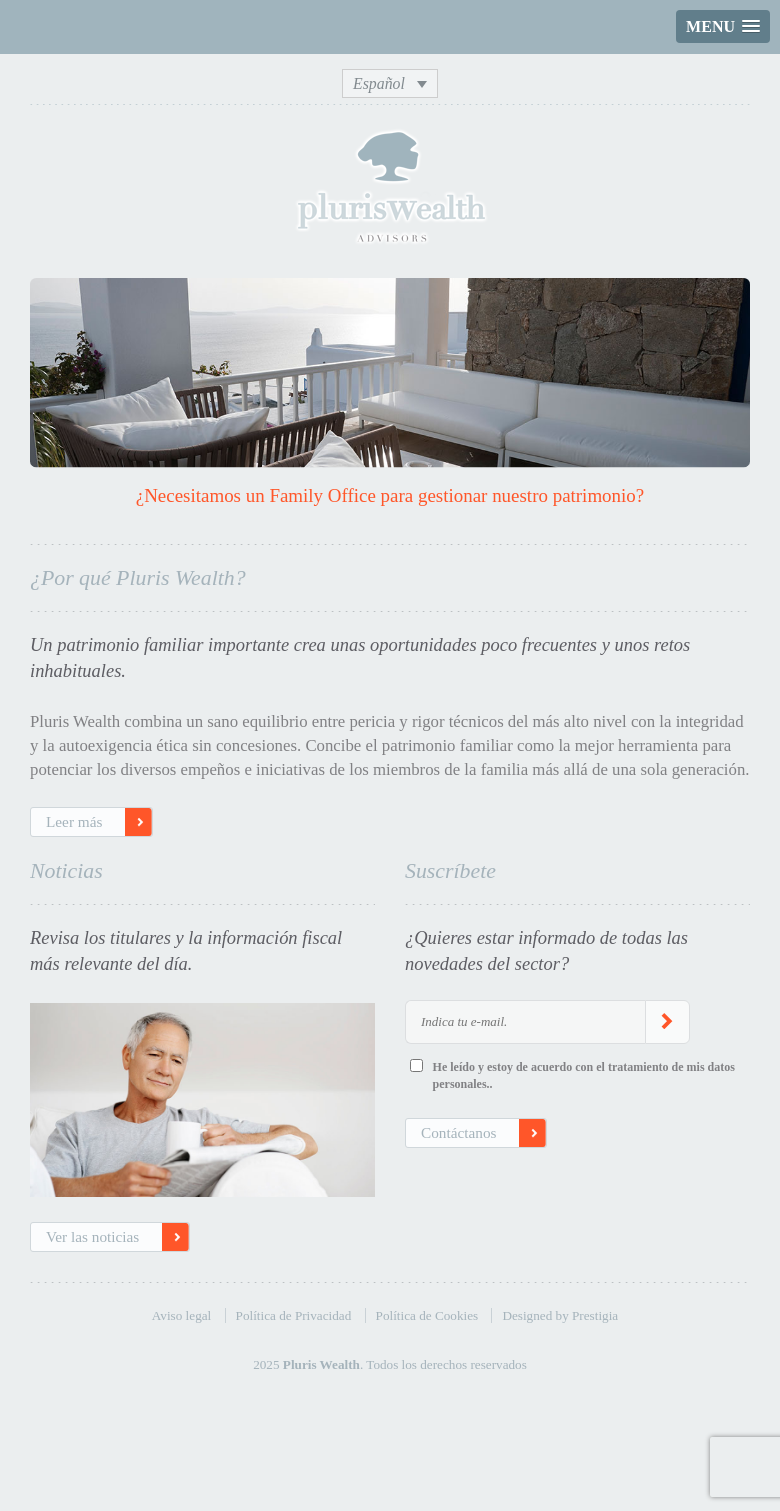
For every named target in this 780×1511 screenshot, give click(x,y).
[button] (723, 26)
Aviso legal (181, 1315)
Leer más (74, 821)
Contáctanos (458, 1132)
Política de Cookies (427, 1315)
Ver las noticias (92, 1236)
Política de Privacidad (294, 1315)
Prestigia (595, 1315)
